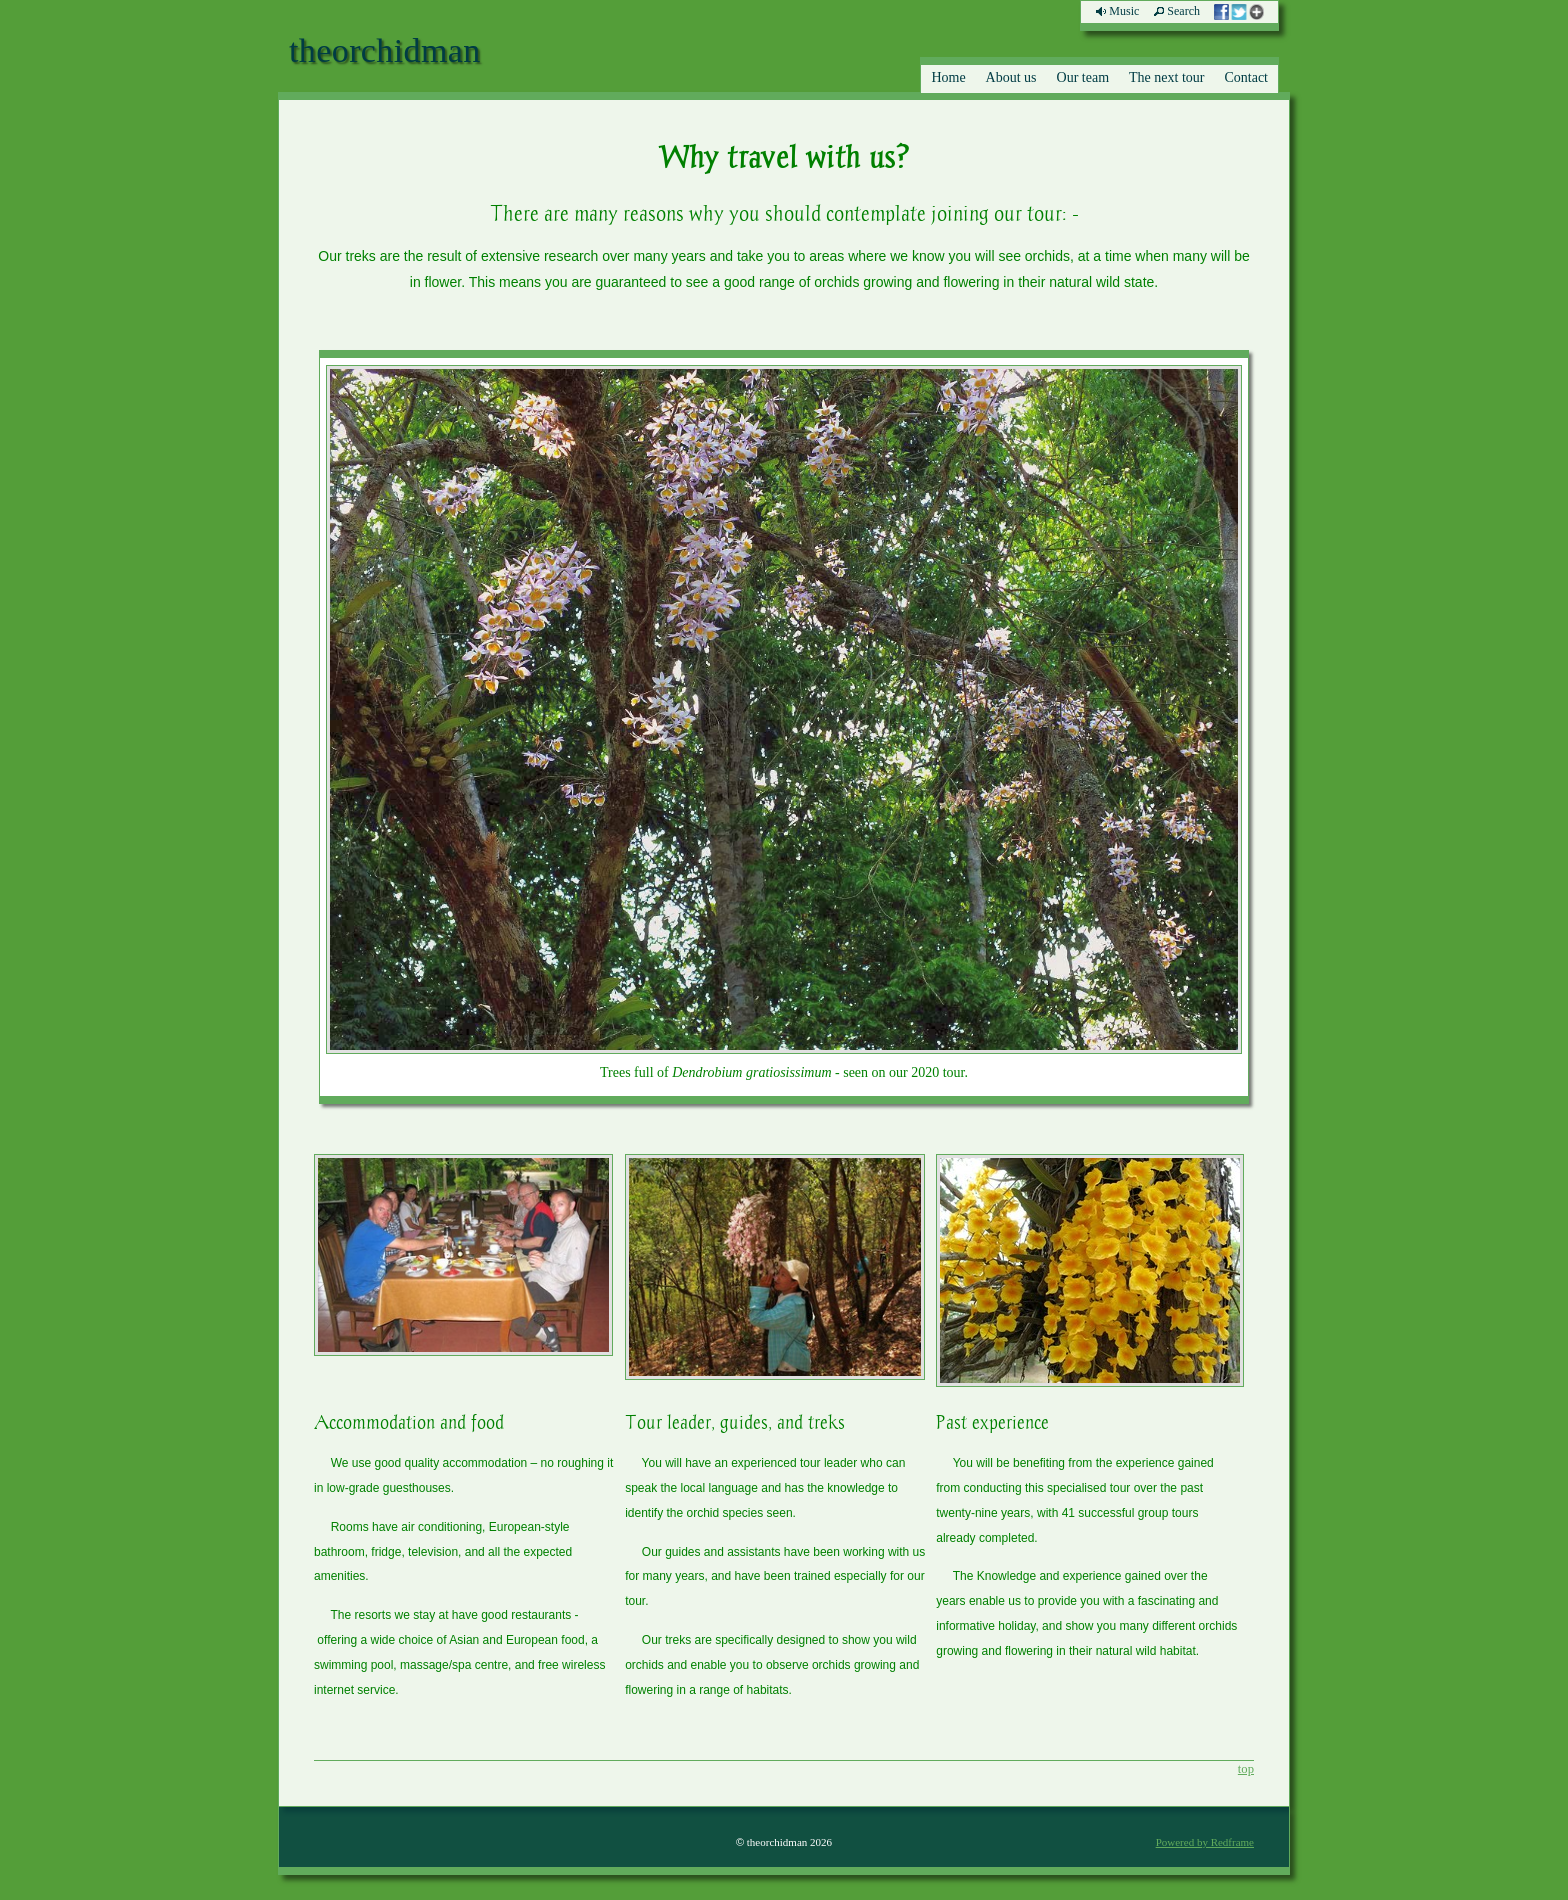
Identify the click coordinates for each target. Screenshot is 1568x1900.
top (1246, 1769)
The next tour (1166, 77)
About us (1011, 77)
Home (948, 77)
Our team (1083, 77)
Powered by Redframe (1205, 1842)
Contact (1246, 77)
